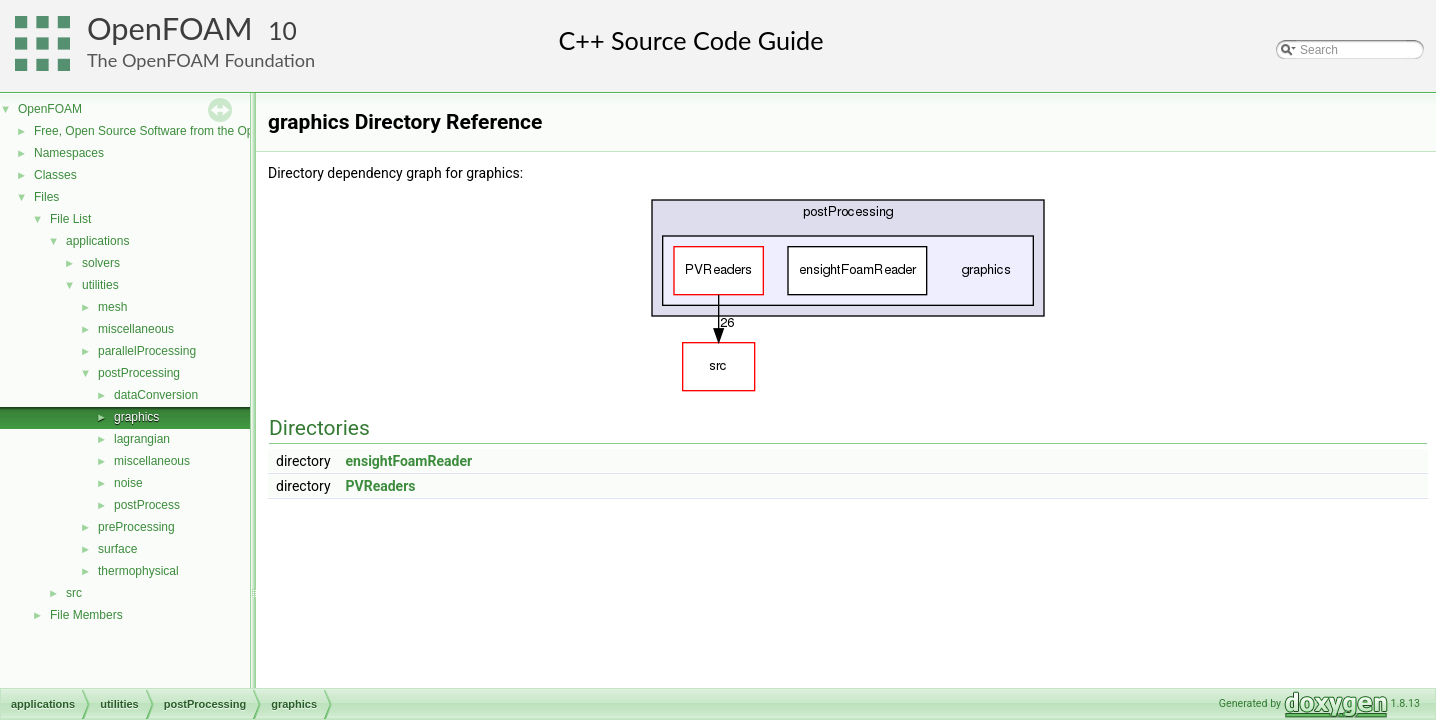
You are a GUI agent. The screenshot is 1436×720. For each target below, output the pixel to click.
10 (282, 30)
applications (97, 241)
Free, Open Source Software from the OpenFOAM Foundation (199, 131)
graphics (136, 417)
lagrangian (142, 439)
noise (128, 483)
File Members (86, 615)
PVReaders (381, 486)
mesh (112, 307)
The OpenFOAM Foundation (201, 60)
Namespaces (69, 153)
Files (46, 197)
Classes (55, 175)
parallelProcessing (147, 351)
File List (70, 219)
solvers (101, 263)
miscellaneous (136, 329)
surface (117, 549)
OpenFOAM (170, 28)
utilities (100, 285)
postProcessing (139, 373)
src (74, 593)
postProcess (147, 505)
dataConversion (156, 395)
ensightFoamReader (409, 461)
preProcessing (136, 527)
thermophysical (138, 571)
